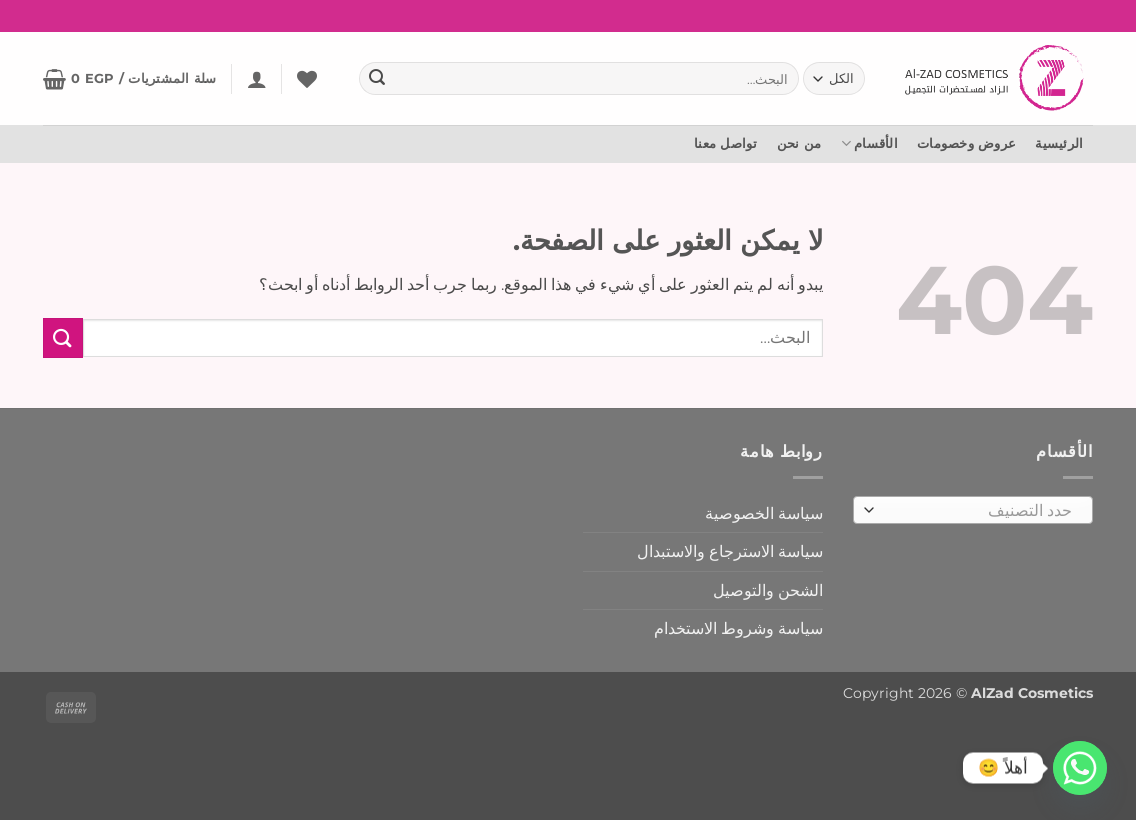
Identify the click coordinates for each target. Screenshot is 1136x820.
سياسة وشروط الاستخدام (738, 628)
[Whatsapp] (1080, 768)
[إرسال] (377, 79)
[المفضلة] (307, 79)
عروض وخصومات (966, 143)
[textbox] (978, 511)
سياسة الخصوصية (764, 513)
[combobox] (973, 510)
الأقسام (869, 143)
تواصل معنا (726, 143)
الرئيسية (1059, 143)
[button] (257, 79)
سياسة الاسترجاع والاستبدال (730, 551)
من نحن (799, 143)
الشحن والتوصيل (768, 590)
